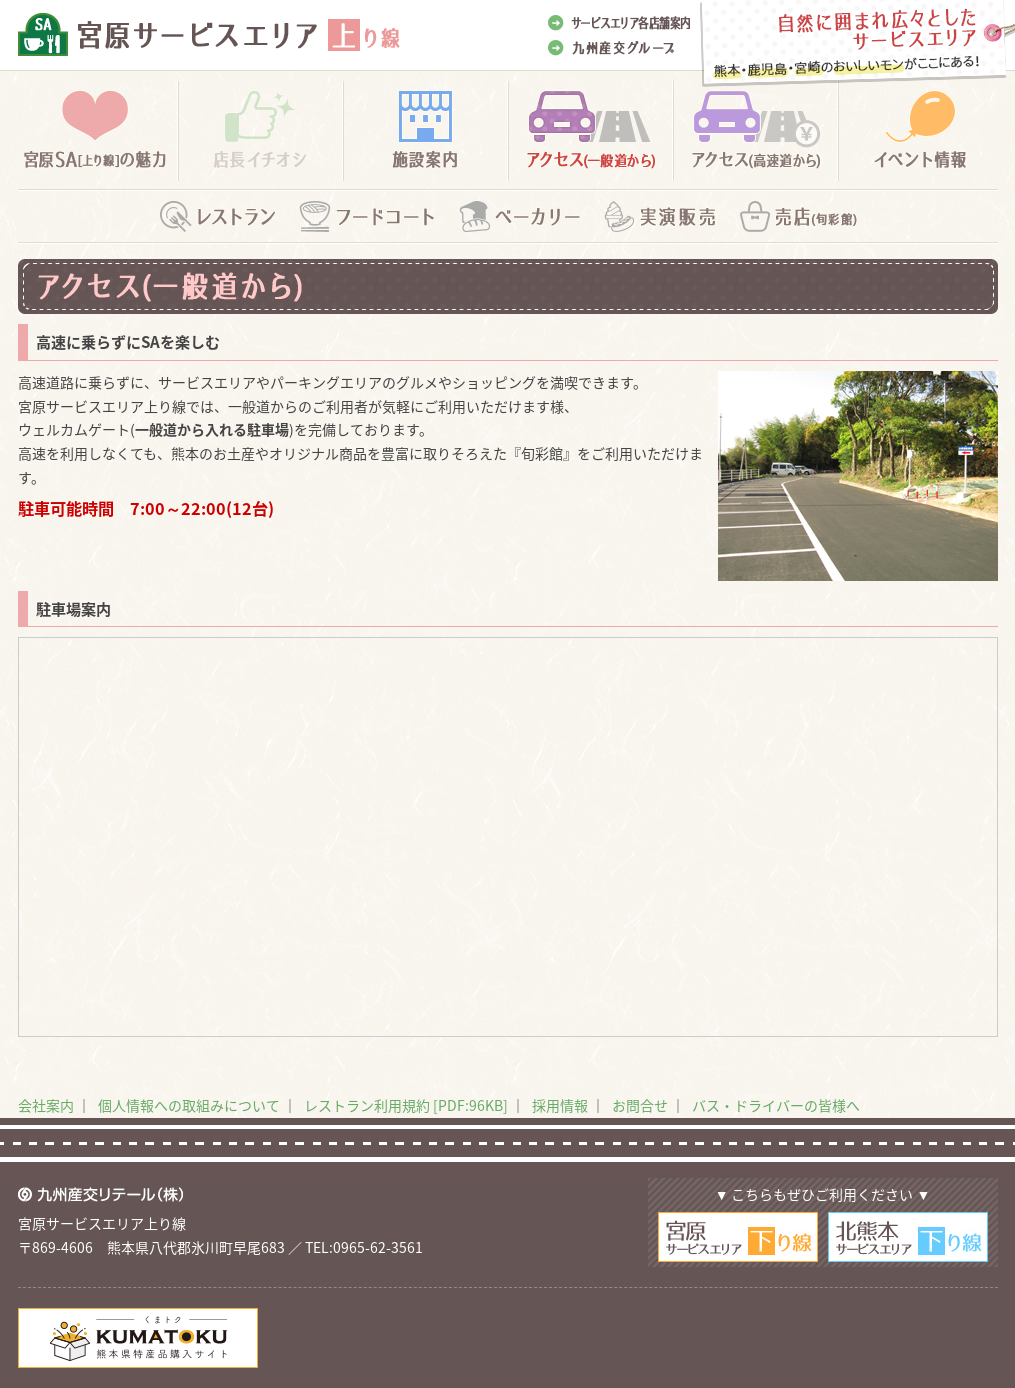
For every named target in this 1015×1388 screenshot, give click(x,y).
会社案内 (46, 1105)
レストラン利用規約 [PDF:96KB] (406, 1105)
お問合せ (640, 1105)
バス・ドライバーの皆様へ (776, 1105)
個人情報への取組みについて (189, 1105)
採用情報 (560, 1105)
